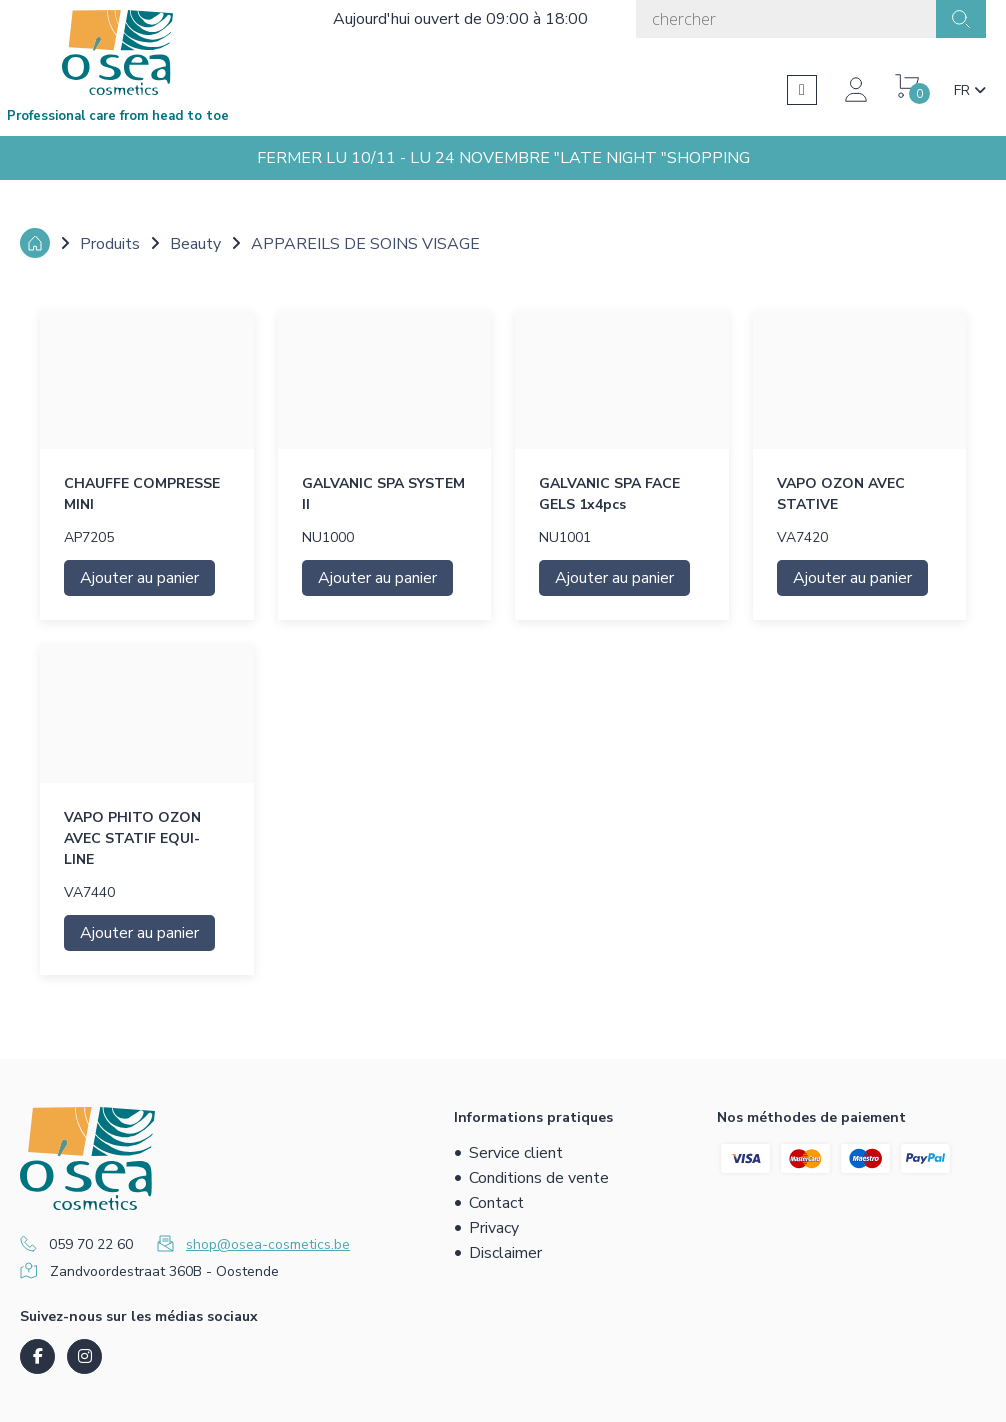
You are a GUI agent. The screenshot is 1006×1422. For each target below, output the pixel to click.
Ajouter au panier (139, 578)
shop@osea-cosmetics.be (268, 1244)
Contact (496, 1203)
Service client (516, 1153)
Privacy (494, 1228)
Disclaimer (505, 1253)
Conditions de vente (539, 1178)
